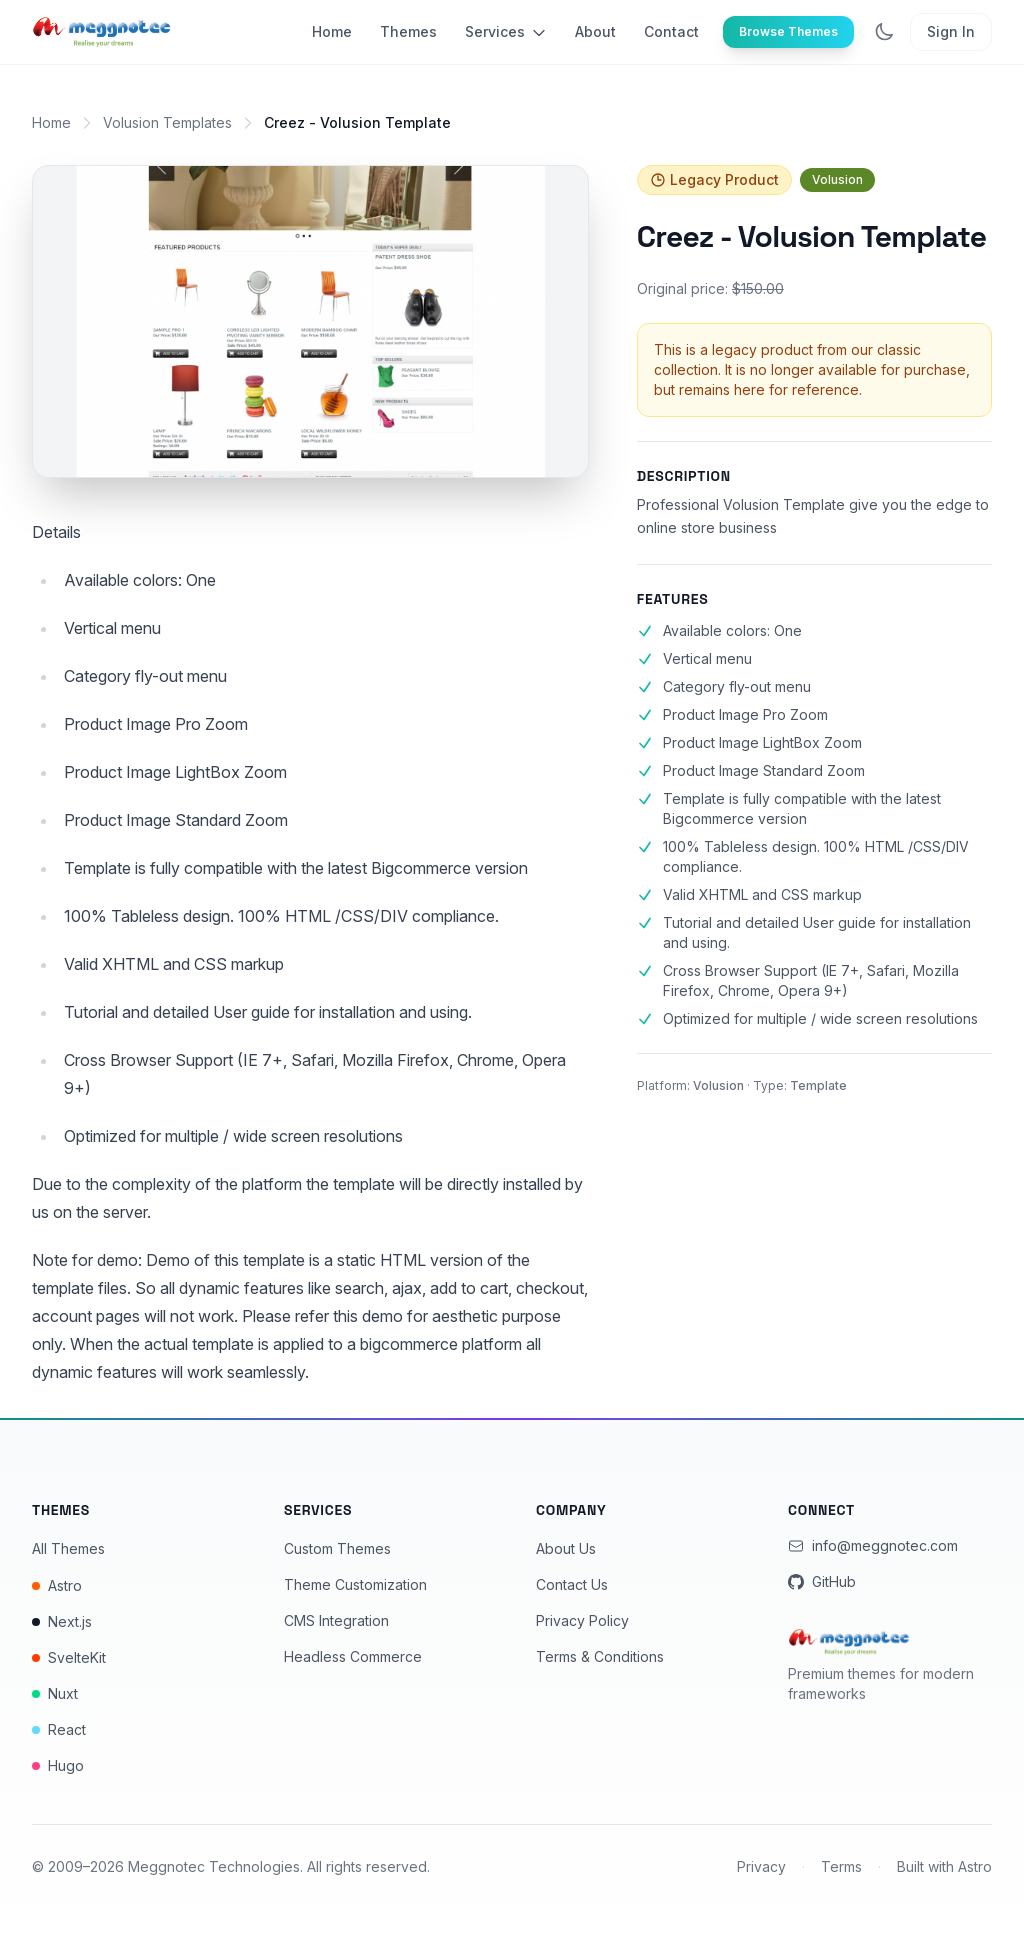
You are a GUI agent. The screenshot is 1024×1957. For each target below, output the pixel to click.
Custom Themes (337, 1548)
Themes (408, 31)
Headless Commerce (353, 1656)
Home (332, 31)
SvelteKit (69, 1657)
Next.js (62, 1621)
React (59, 1729)
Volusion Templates (167, 122)
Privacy (761, 1866)
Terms (841, 1866)
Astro (57, 1585)
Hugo (58, 1765)
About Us (566, 1548)
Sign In (951, 31)
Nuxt (55, 1693)
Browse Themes (788, 31)
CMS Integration (336, 1620)
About (595, 31)
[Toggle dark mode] (884, 32)
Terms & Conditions (600, 1656)
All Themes (68, 1548)
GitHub (822, 1581)
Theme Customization (355, 1584)
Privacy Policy (582, 1620)
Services (506, 32)
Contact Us (572, 1584)
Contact (671, 31)
